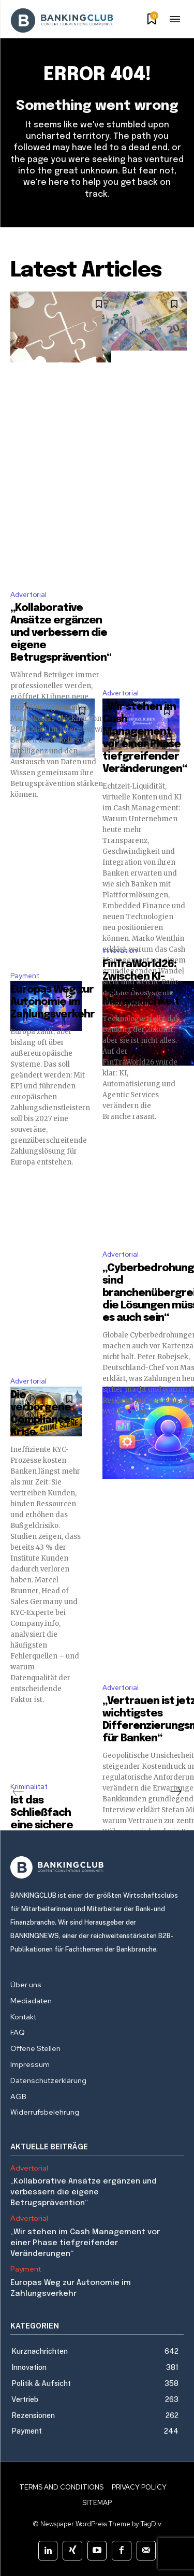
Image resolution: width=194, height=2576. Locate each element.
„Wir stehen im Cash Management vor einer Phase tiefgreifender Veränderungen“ (85, 2243)
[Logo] (97, 1867)
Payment (24, 975)
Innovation (119, 950)
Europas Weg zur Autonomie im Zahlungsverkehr (52, 1002)
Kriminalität (29, 1786)
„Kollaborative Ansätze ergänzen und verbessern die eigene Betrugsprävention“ (60, 633)
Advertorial (28, 594)
